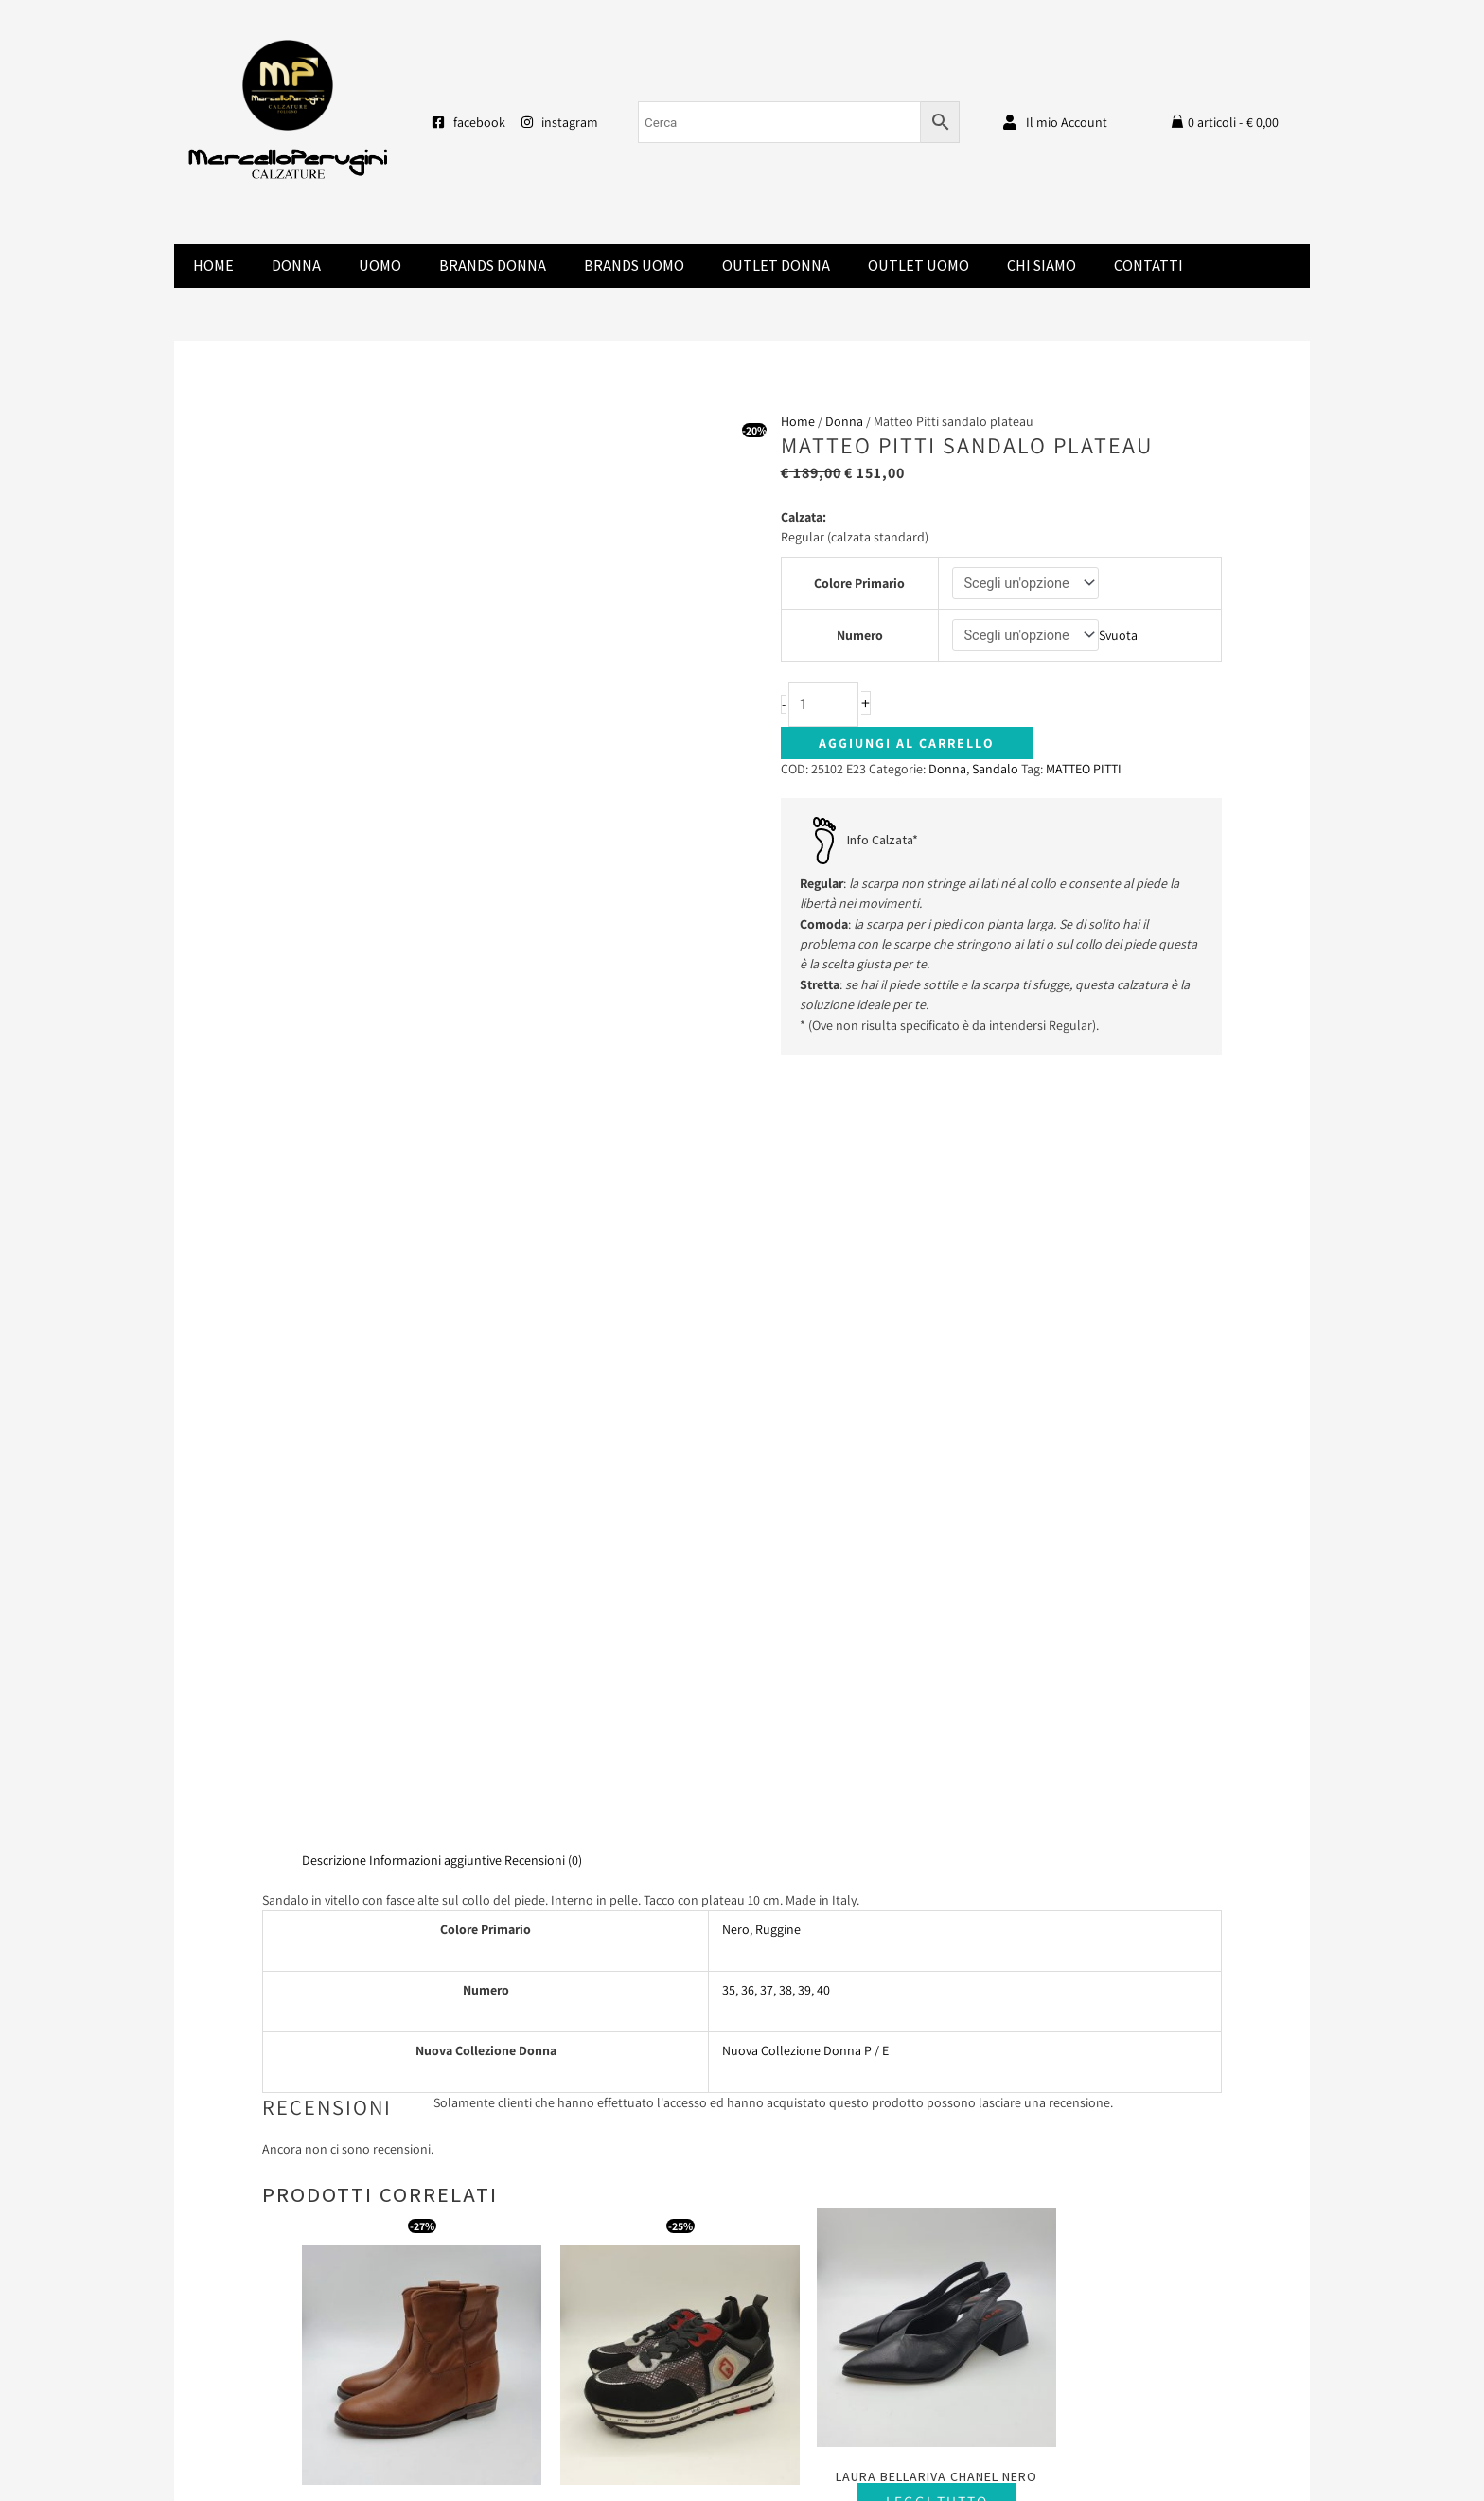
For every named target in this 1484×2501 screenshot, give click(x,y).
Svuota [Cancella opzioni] (1120, 636)
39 (804, 1215)
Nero (736, 1154)
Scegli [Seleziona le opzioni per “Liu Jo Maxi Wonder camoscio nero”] (645, 1777)
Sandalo (995, 770)
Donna (296, 265)
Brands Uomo (634, 265)
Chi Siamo (1041, 265)
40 (823, 1215)
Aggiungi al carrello (907, 745)
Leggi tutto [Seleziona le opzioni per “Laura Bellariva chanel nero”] (878, 1719)
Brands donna (492, 265)
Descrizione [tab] (334, 1084)
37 (766, 1215)
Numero (859, 636)
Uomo (380, 265)
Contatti (1148, 265)
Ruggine (778, 1154)
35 (728, 1215)
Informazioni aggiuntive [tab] (435, 1084)
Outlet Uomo (918, 265)
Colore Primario (858, 583)
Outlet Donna (776, 265)
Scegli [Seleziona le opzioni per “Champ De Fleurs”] (410, 1759)
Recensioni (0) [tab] (543, 1084)
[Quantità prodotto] (824, 706)
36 (747, 1215)
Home (213, 265)
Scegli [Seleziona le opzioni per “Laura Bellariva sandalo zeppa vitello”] (1113, 1777)
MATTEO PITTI (1084, 770)
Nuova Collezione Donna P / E (805, 1276)
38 (785, 1215)
